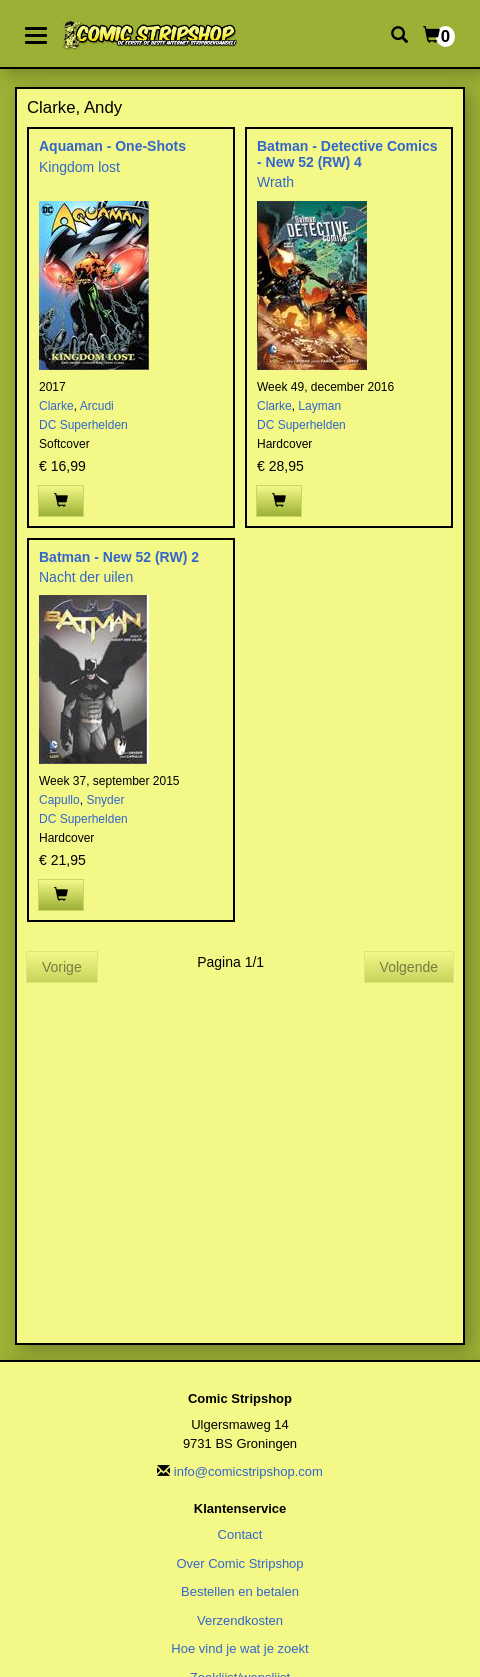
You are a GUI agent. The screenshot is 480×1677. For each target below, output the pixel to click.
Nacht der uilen (86, 577)
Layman (319, 406)
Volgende (409, 967)
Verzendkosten (240, 1620)
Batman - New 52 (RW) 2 (119, 557)
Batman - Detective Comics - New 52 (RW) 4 (347, 153)
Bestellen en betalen (240, 1591)
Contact (240, 1534)
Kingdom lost (79, 167)
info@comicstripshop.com (248, 1471)
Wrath (275, 182)
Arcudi (97, 406)
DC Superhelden (83, 425)
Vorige (62, 967)
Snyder (105, 800)
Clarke (56, 406)
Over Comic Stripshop (239, 1563)
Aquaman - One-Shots (112, 146)
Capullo (59, 800)
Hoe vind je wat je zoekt (239, 1648)
